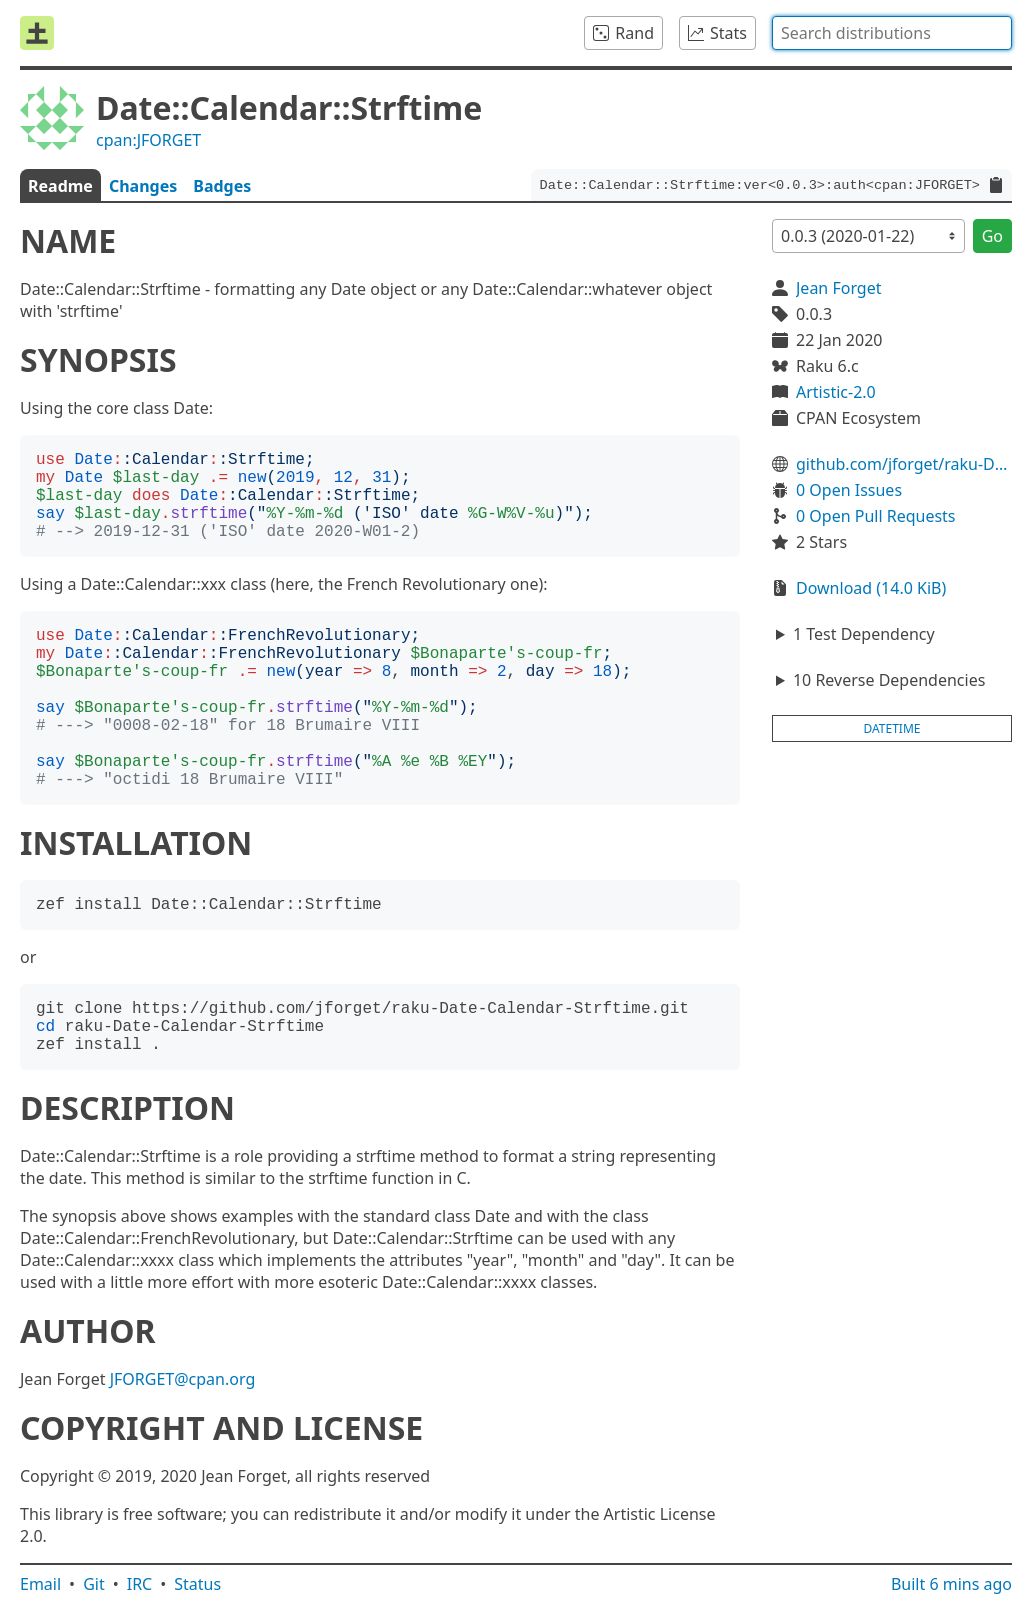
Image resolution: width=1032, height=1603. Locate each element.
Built (951, 1584)
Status (197, 1584)
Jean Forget (839, 288)
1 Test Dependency (864, 634)
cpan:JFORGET (148, 140)
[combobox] (892, 33)
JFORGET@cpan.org (183, 1379)
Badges (222, 186)
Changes (143, 186)
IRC (140, 1584)
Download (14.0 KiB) (871, 588)
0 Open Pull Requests (876, 516)
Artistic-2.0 (836, 392)
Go (992, 236)
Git (94, 1584)
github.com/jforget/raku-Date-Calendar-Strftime (904, 464)
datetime (892, 728)
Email (40, 1584)
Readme (60, 186)
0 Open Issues (849, 490)
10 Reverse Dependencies (889, 680)
